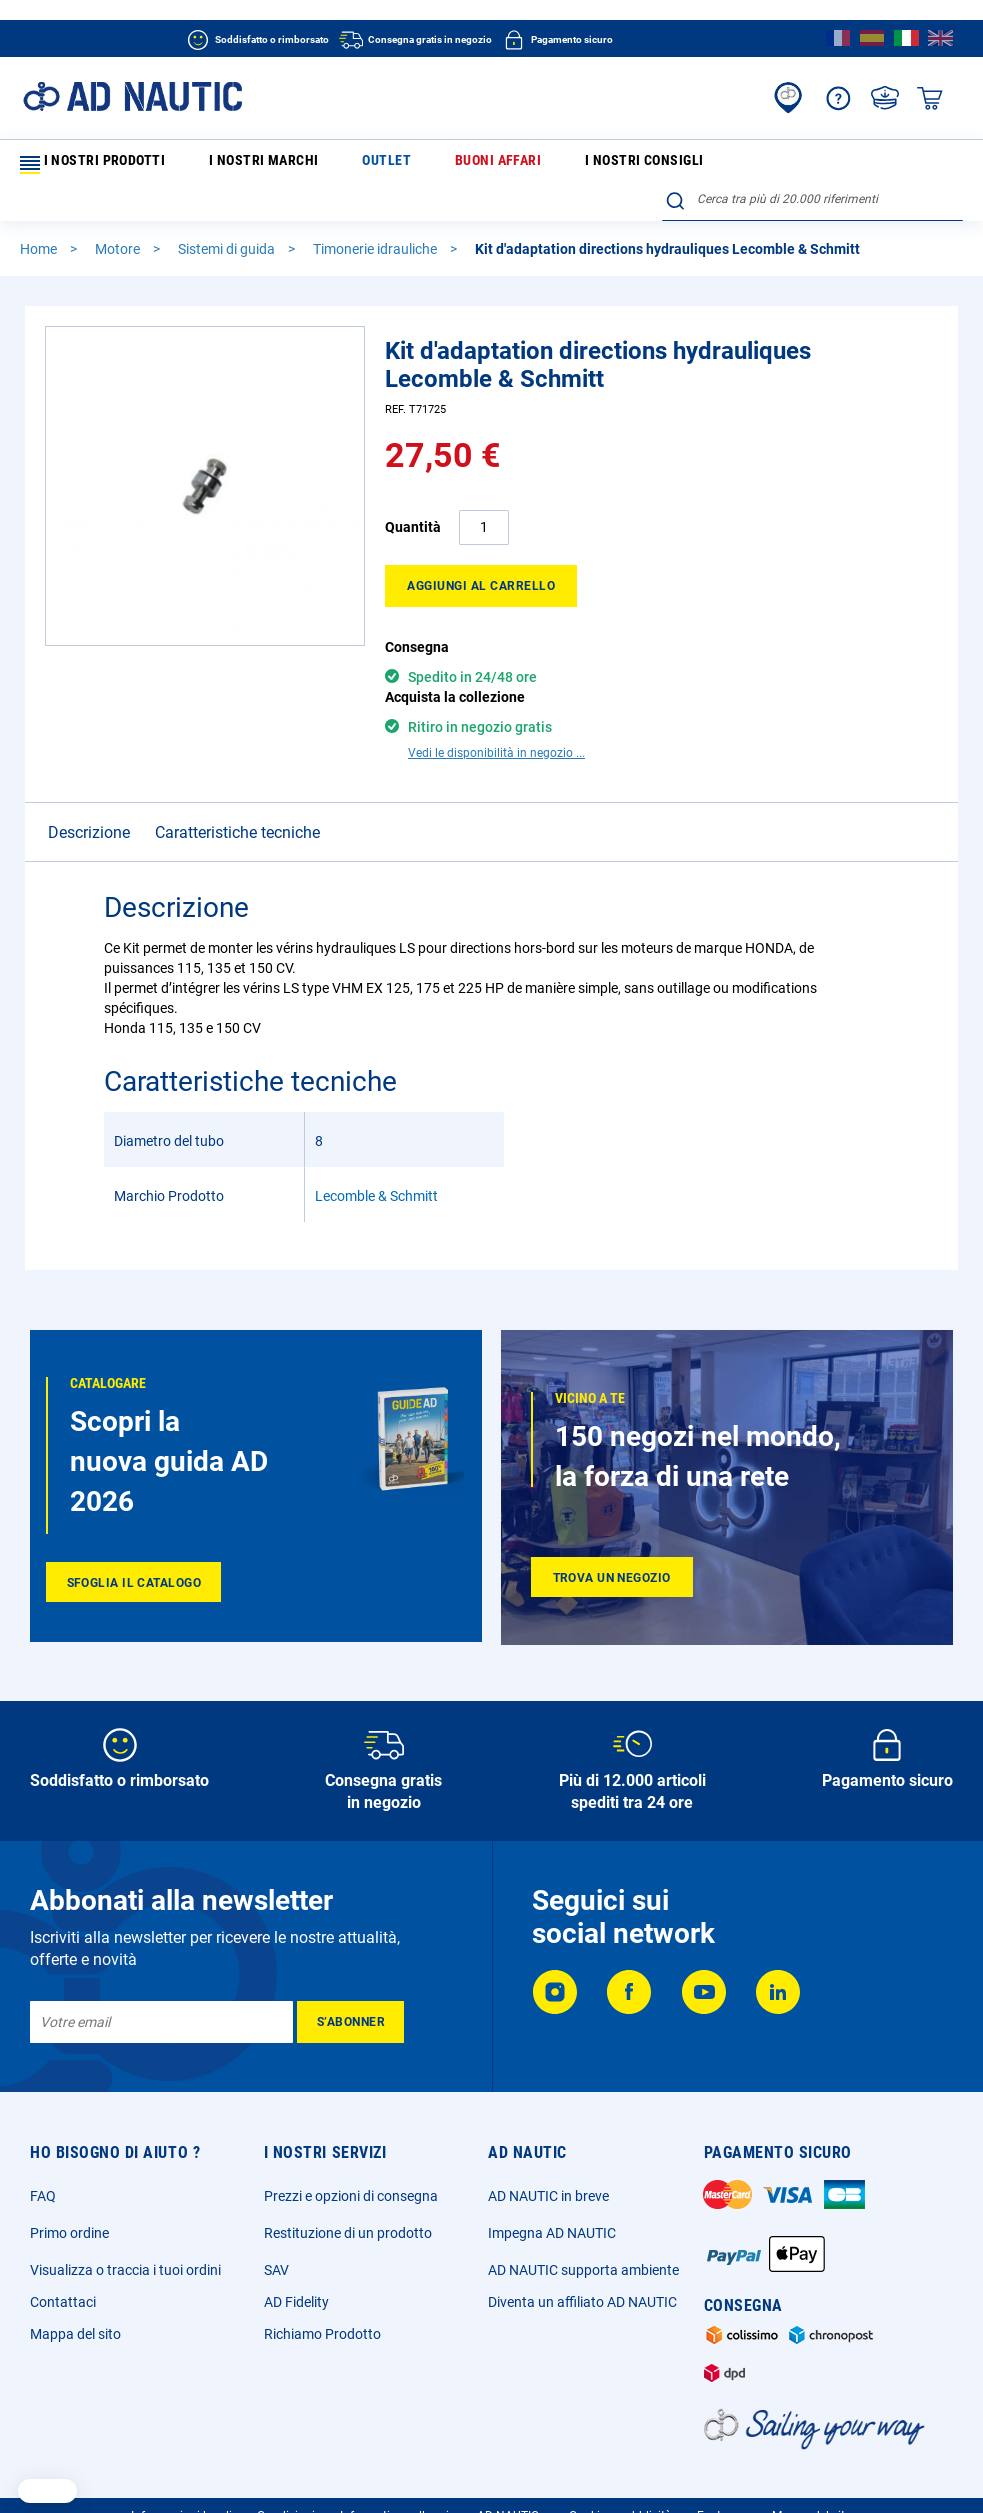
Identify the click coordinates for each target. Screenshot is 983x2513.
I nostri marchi (223, 164)
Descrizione (89, 799)
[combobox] (812, 161)
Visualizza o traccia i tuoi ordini (125, 2237)
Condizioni (286, 2483)
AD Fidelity (296, 2269)
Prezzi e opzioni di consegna (351, 2163)
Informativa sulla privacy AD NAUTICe (442, 2483)
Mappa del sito (75, 2301)
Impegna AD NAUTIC (552, 2200)
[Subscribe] (350, 1989)
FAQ (43, 2163)
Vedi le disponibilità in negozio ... (496, 720)
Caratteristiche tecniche (237, 799)
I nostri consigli (494, 164)
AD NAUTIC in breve (548, 2163)
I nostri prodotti (88, 165)
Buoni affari (387, 164)
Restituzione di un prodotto (348, 2200)
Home (40, 216)
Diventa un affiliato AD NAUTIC (582, 2269)
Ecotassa (722, 2483)
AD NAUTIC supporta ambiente (583, 2237)
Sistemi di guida (228, 216)
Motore (119, 216)
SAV (276, 2237)
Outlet (309, 164)
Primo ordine (69, 2200)
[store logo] (132, 96)
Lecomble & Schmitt (376, 1163)
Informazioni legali (181, 2483)
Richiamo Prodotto (322, 2301)
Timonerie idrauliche (376, 216)
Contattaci (63, 2269)
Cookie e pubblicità (620, 2483)
